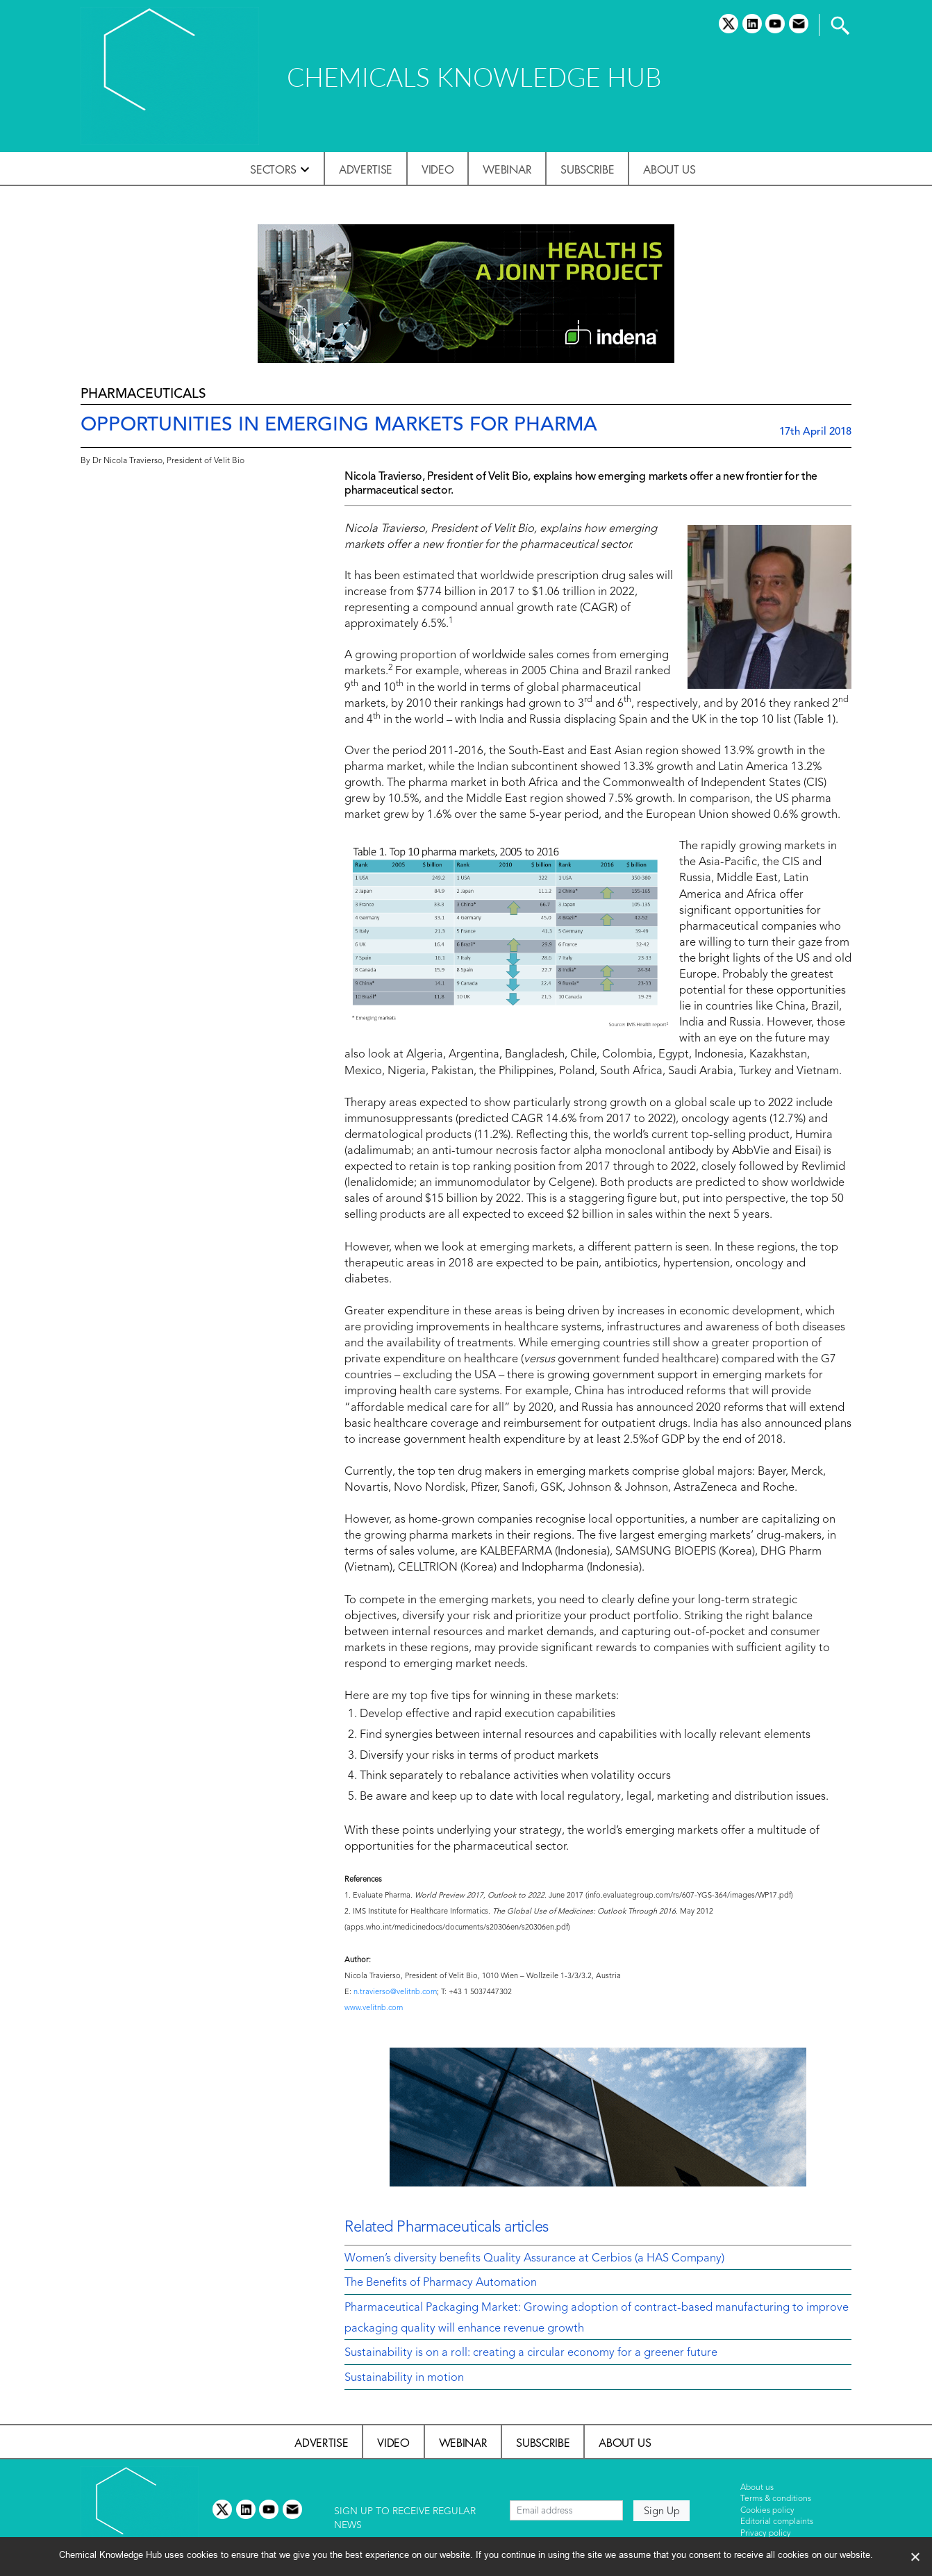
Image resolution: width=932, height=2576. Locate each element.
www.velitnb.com (373, 2008)
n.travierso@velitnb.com (395, 1992)
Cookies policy (767, 2511)
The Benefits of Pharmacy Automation (440, 2283)
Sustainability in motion (404, 2378)
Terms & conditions (775, 2499)
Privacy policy (765, 2533)
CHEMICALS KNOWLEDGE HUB (474, 76)
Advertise (365, 169)
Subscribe (587, 169)
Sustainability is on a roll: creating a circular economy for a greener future (530, 2353)
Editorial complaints (776, 2522)
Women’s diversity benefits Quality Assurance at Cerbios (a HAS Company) (534, 2258)
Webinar (507, 169)
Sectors (273, 169)
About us (669, 169)
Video (437, 169)
